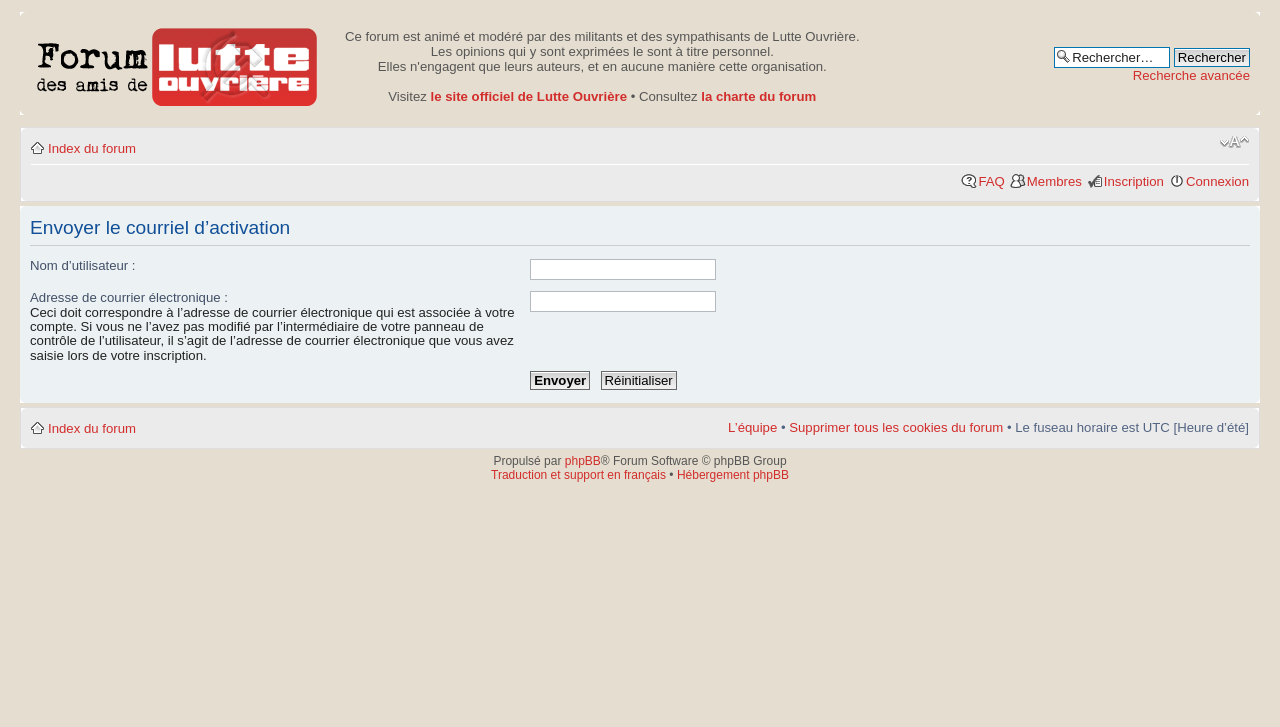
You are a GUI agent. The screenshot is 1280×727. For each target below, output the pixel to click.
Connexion (1217, 181)
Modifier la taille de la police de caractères (1234, 142)
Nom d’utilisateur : (83, 265)
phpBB (583, 461)
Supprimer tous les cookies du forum (896, 427)
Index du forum (92, 148)
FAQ (991, 181)
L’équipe (752, 427)
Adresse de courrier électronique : (129, 297)
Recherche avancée (1191, 75)
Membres (1054, 181)
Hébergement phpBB (733, 475)
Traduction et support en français (578, 475)
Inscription (1134, 181)
